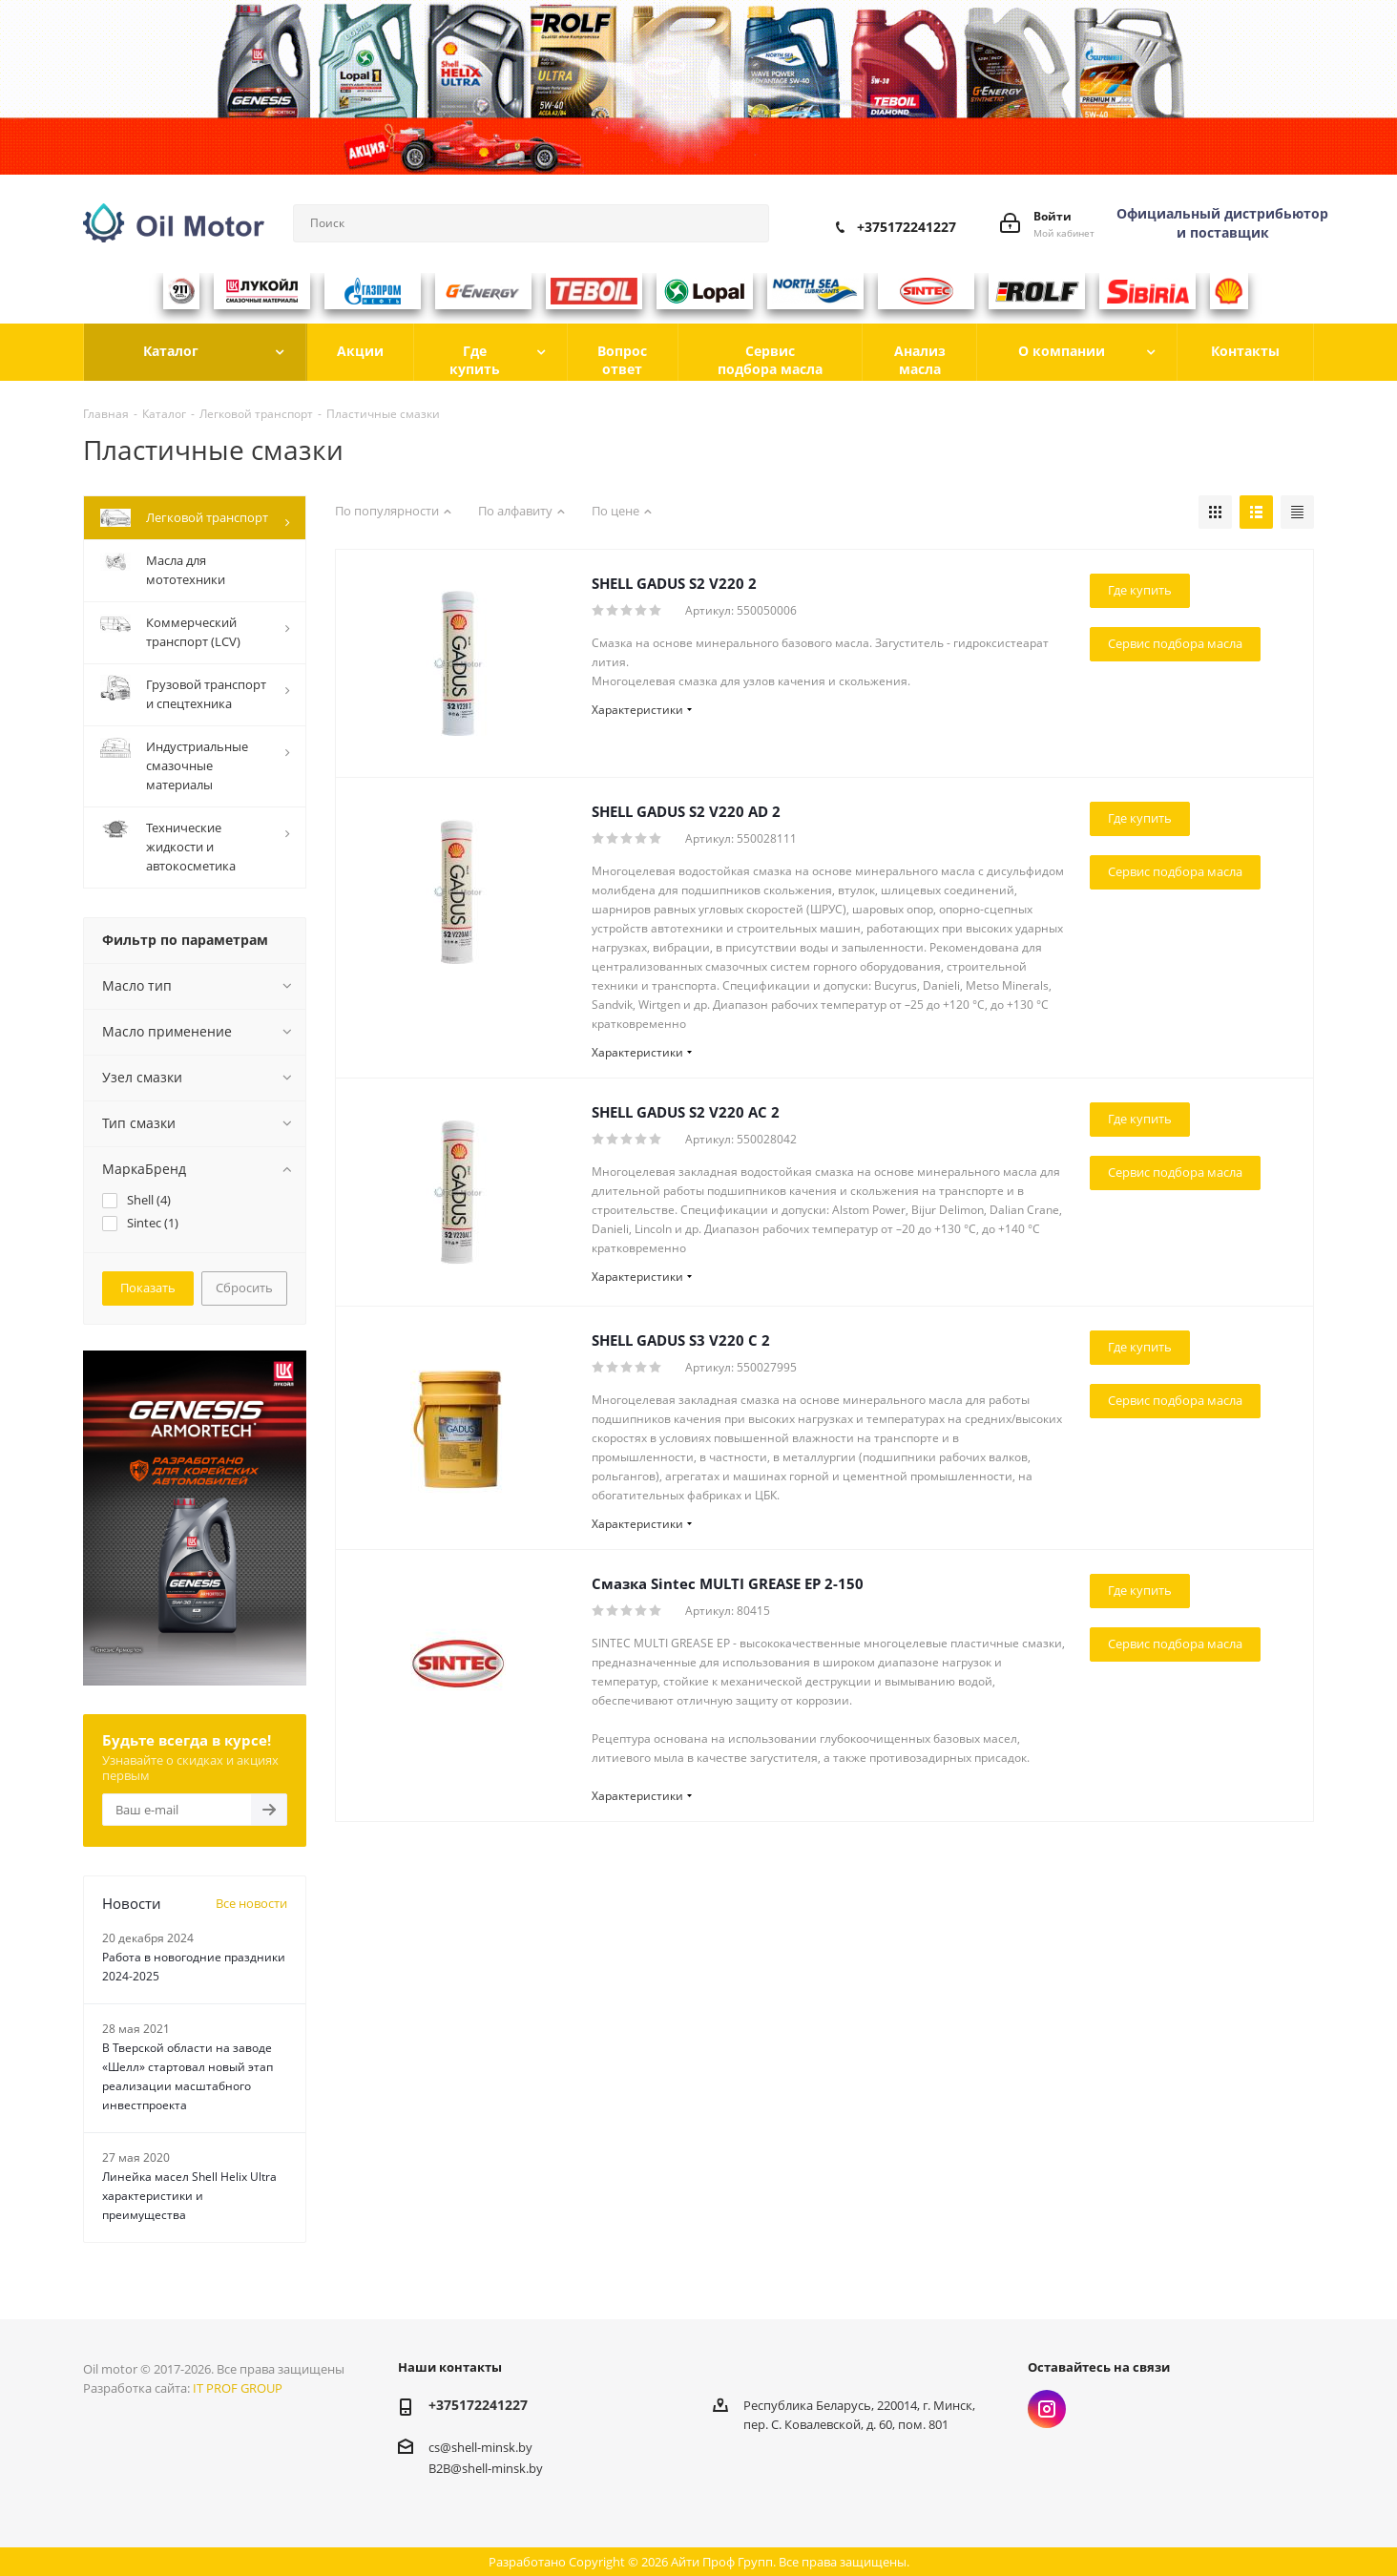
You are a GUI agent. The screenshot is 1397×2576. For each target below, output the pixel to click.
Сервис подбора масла (1175, 643)
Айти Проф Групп (722, 2561)
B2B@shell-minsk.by (485, 2467)
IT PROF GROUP (237, 2388)
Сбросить (244, 1287)
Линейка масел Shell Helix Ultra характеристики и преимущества (189, 2195)
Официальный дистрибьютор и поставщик (1222, 222)
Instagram (1047, 2409)
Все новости (251, 1903)
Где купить (1140, 589)
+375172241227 (906, 227)
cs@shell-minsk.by (480, 2447)
